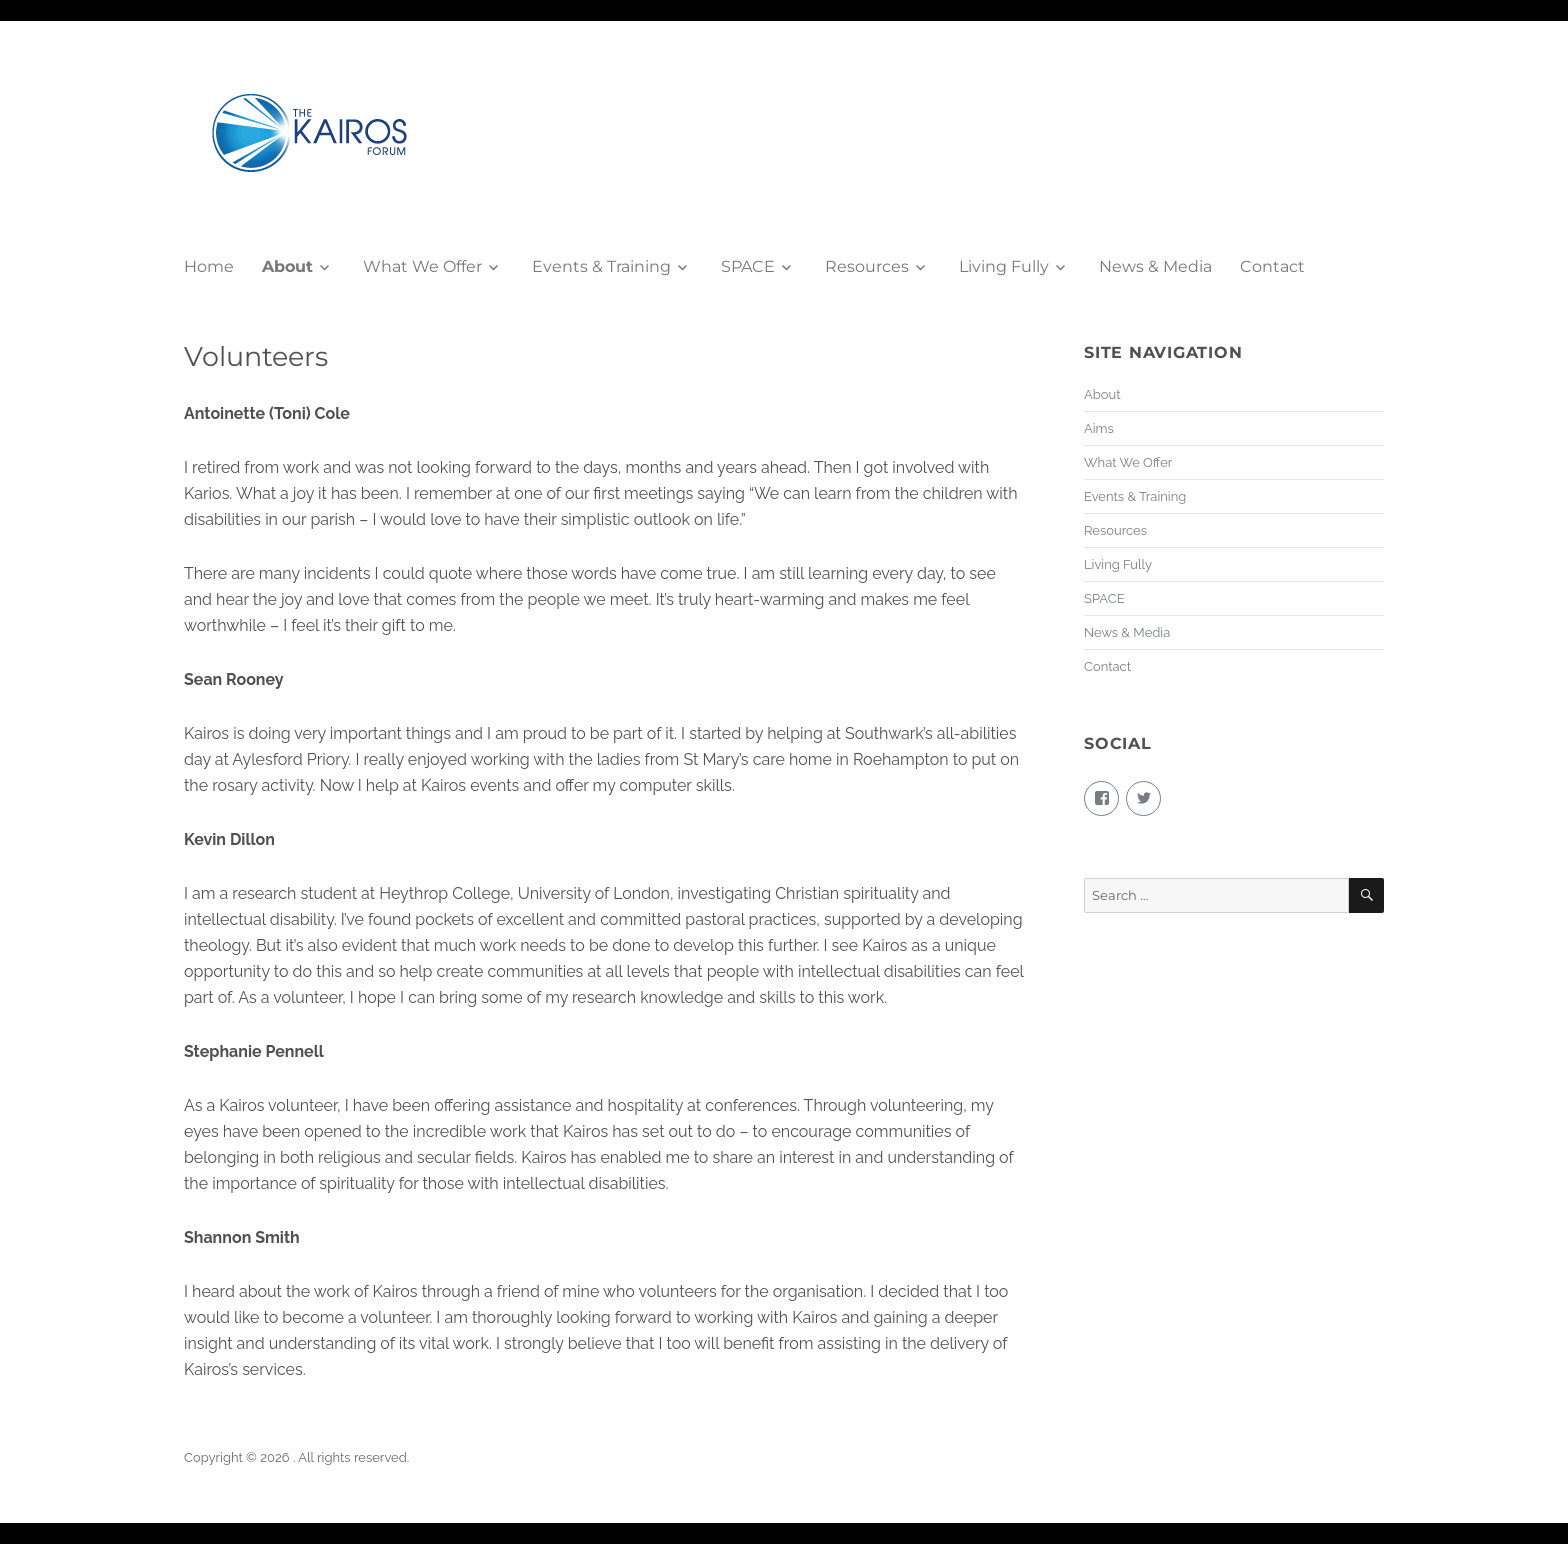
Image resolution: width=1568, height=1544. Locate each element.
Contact (1272, 266)
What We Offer (422, 266)
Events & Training (601, 266)
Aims (1099, 428)
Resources (867, 266)
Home (209, 266)
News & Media (1155, 266)
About (287, 266)
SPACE (748, 266)
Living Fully (1004, 266)
